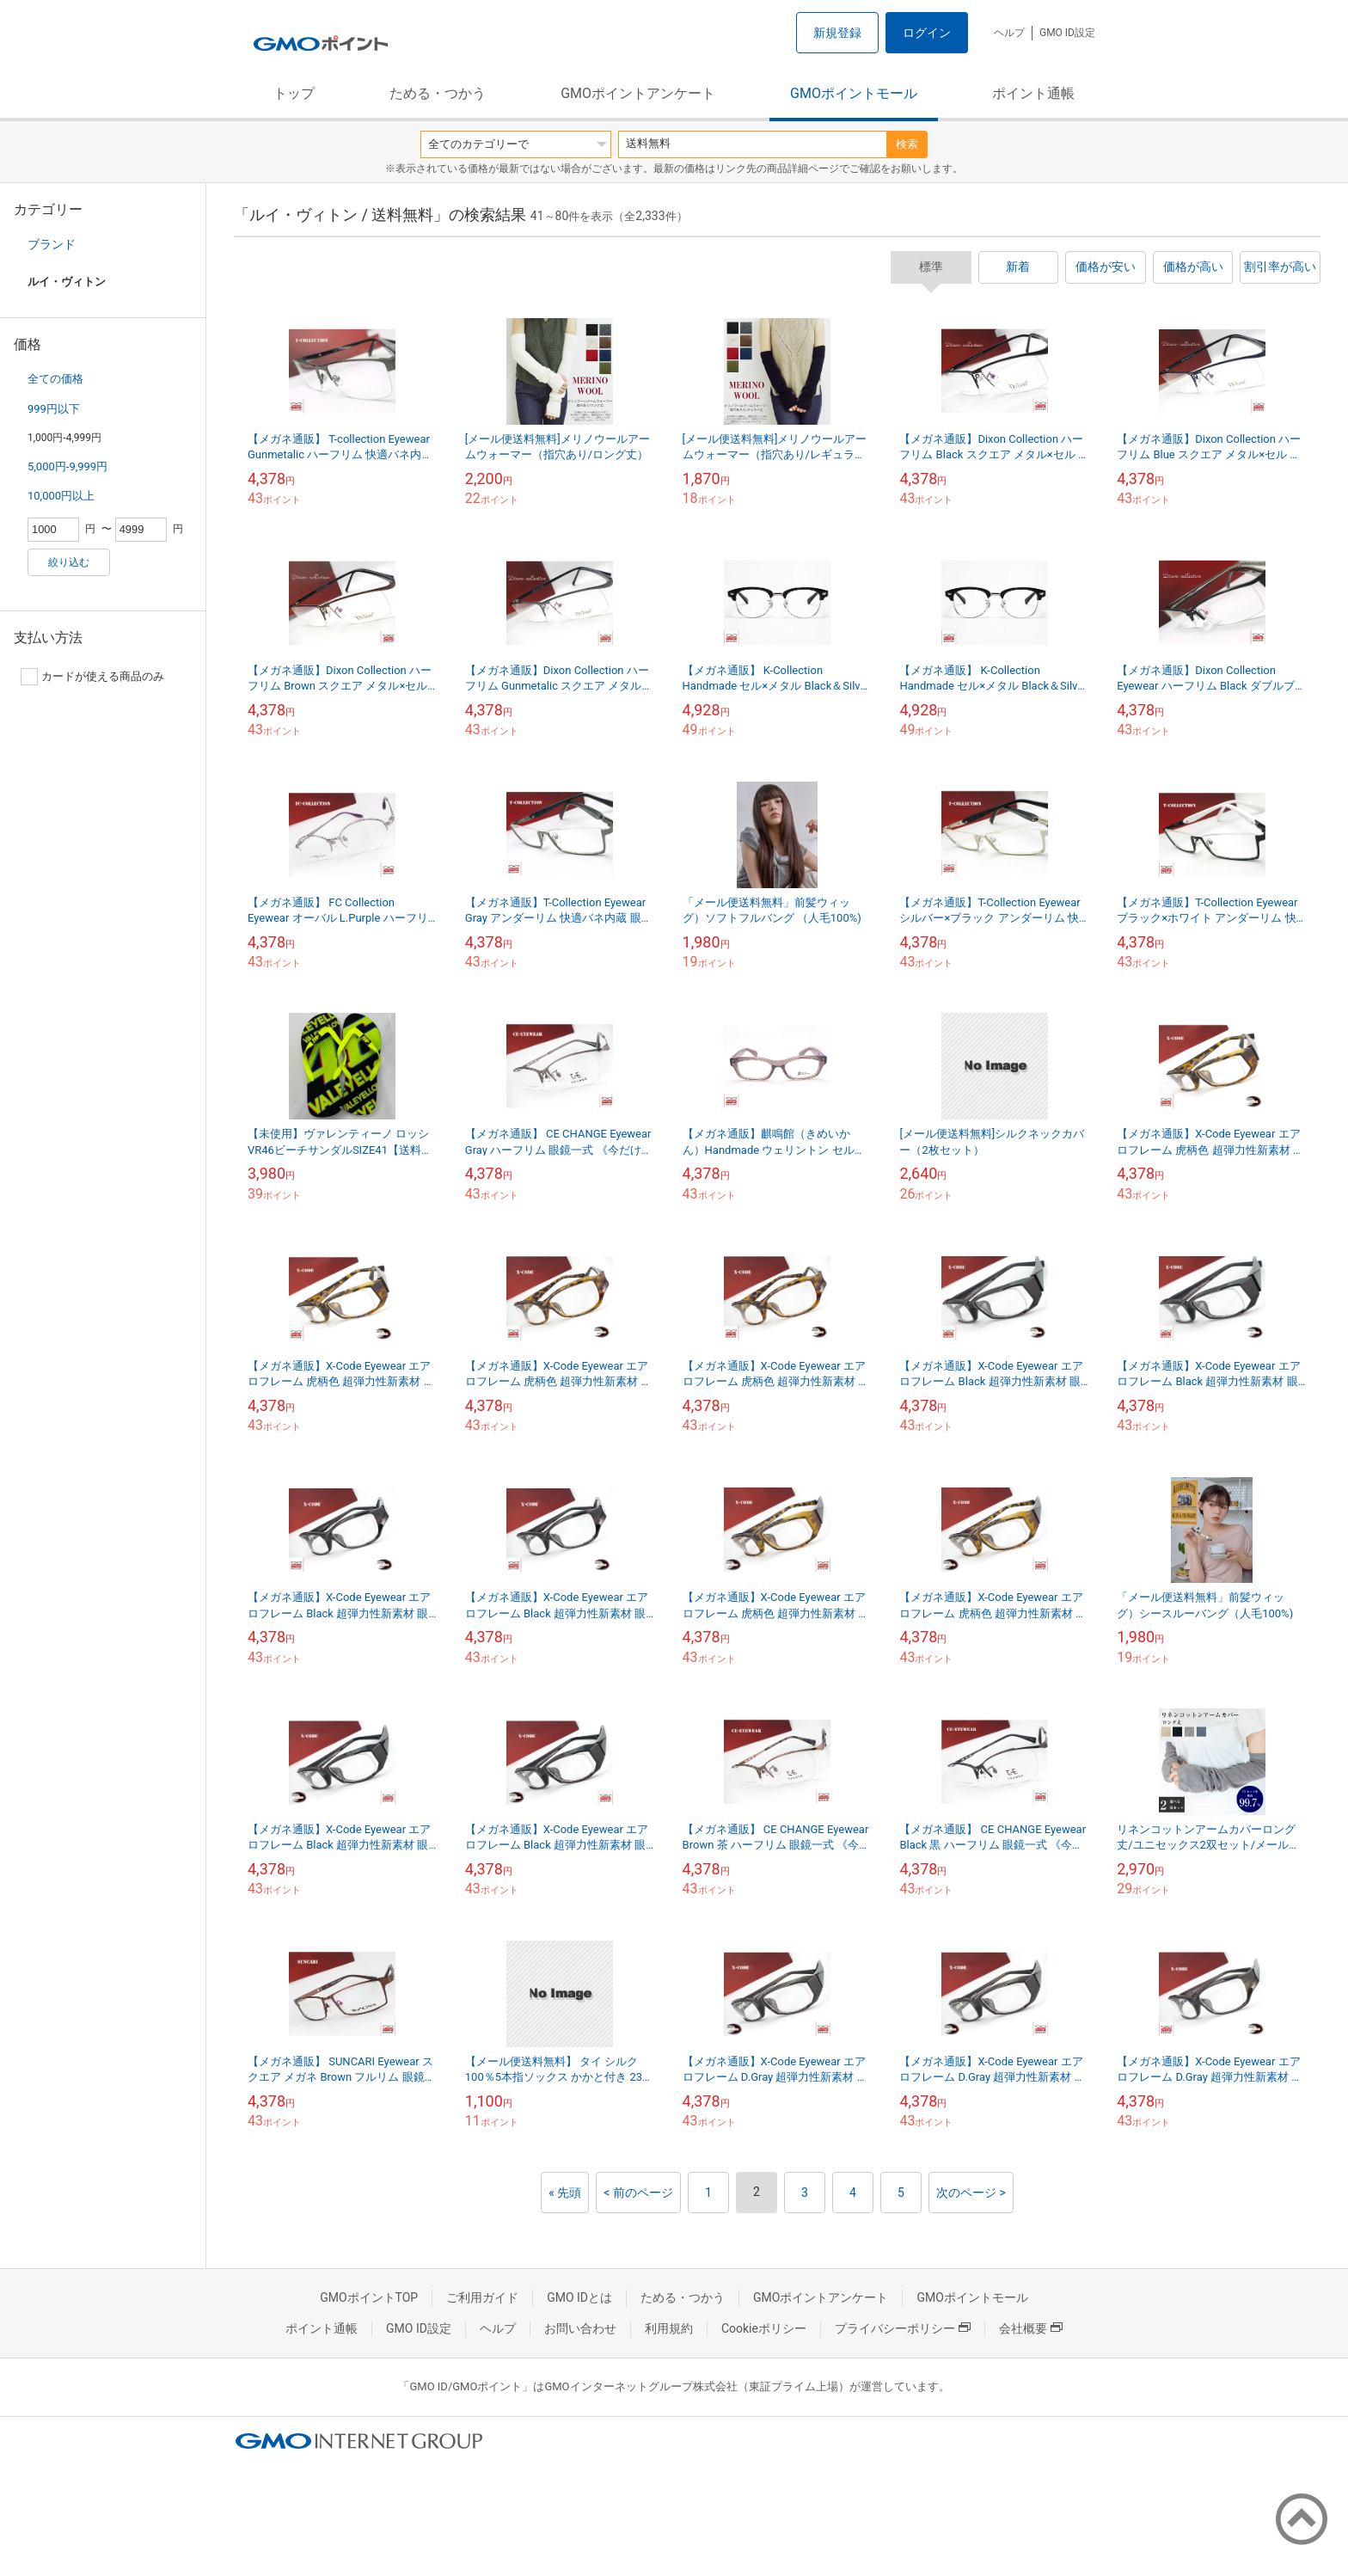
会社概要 (1031, 2328)
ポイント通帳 (1033, 93)
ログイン (927, 33)
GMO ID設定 (1067, 33)
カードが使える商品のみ (92, 676)
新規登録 (837, 33)
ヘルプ (1009, 33)
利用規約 (669, 2328)
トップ (294, 93)
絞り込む (68, 562)
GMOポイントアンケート (638, 93)
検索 (907, 144)
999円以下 (54, 408)
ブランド (52, 244)
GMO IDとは (579, 2297)
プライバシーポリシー (903, 2328)
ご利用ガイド (482, 2297)
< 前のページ (638, 2192)
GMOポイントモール (853, 93)
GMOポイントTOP (369, 2297)
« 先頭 (564, 2192)
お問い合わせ (580, 2328)
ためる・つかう (437, 93)
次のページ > (971, 2192)
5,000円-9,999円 (67, 466)
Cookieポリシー (763, 2328)
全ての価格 (55, 378)
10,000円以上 (61, 495)
